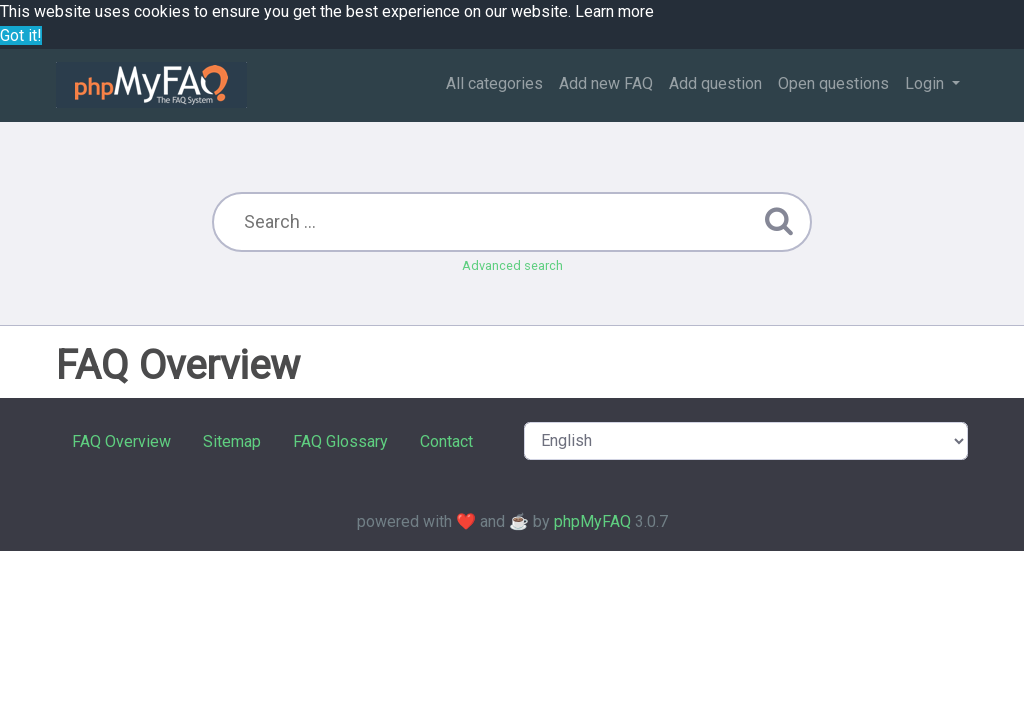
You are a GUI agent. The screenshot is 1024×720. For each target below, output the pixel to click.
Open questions (833, 83)
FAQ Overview (121, 441)
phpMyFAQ (592, 521)
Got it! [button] (21, 35)
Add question (715, 83)
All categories (494, 83)
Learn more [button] (614, 11)
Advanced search (512, 265)
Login (926, 83)
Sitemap (232, 441)
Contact (446, 441)
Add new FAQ (606, 83)
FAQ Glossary (340, 441)
